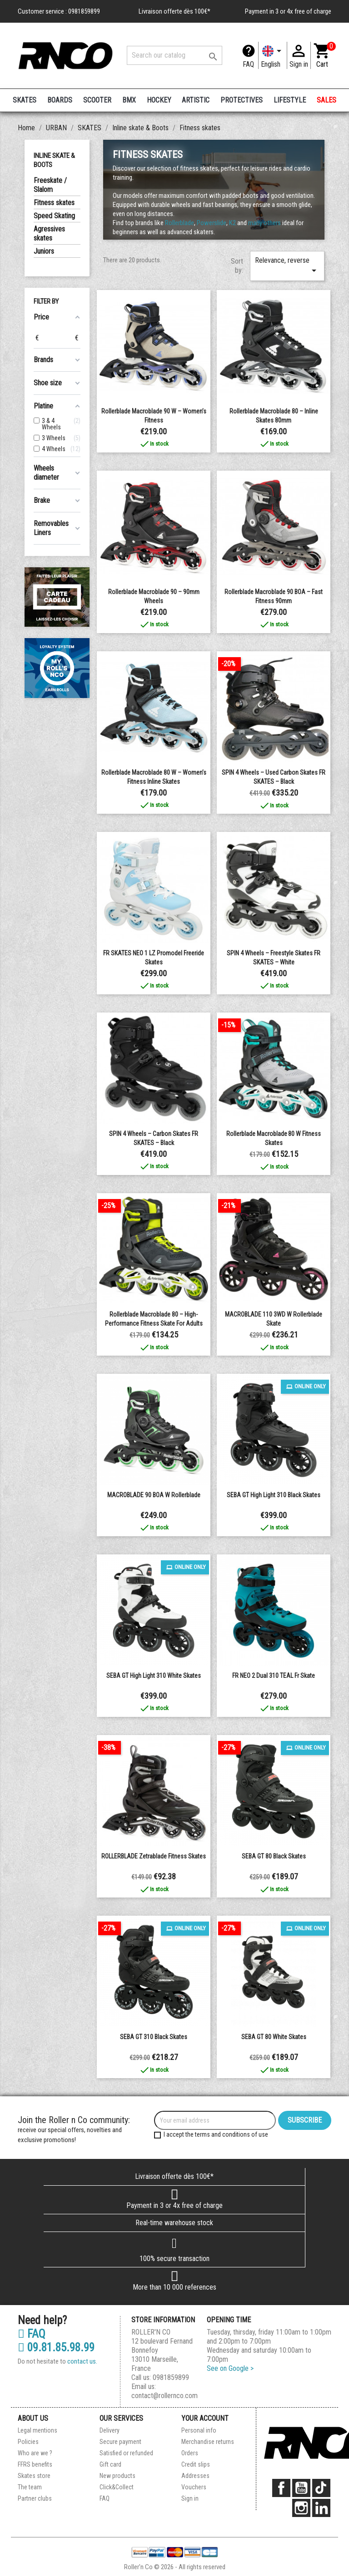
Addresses (195, 2475)
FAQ (248, 64)
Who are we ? (35, 2453)
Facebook (281, 2488)
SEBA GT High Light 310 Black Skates (273, 1495)
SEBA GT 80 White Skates (273, 2036)
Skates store (34, 2475)
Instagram (301, 2508)
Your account (205, 2418)
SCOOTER (97, 100)
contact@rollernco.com (164, 2395)
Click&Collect (117, 2487)
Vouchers (193, 2487)
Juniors (44, 251)
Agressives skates (49, 233)
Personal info (198, 2430)
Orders (189, 2453)
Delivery (110, 2430)
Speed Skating (54, 215)
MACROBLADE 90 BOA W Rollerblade (153, 1495)
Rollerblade (179, 223)
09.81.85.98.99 (56, 2347)
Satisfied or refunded (126, 2453)
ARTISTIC (195, 100)
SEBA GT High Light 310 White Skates (153, 1675)
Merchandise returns (207, 2441)
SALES (326, 100)
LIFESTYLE (290, 100)
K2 (232, 223)
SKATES (24, 100)
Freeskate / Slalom (50, 185)
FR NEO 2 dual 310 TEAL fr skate (273, 1675)
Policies (28, 2441)
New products (117, 2475)
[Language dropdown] (272, 55)
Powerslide (211, 223)
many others (265, 223)
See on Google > (230, 2368)
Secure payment (120, 2441)
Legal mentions (37, 2430)
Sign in (190, 2498)
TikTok (321, 2488)
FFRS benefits (35, 2464)
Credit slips (195, 2464)
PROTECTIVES (241, 100)
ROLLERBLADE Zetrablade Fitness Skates (153, 1856)
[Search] (174, 55)
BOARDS (59, 100)
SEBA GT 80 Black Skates (274, 1856)
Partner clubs (35, 2498)
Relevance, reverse (287, 266)
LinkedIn (321, 2508)
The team (30, 2487)
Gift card (110, 2464)
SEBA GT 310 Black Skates (153, 2036)
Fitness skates (54, 202)
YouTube (301, 2488)
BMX (129, 100)
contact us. (82, 2361)
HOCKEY (159, 100)
